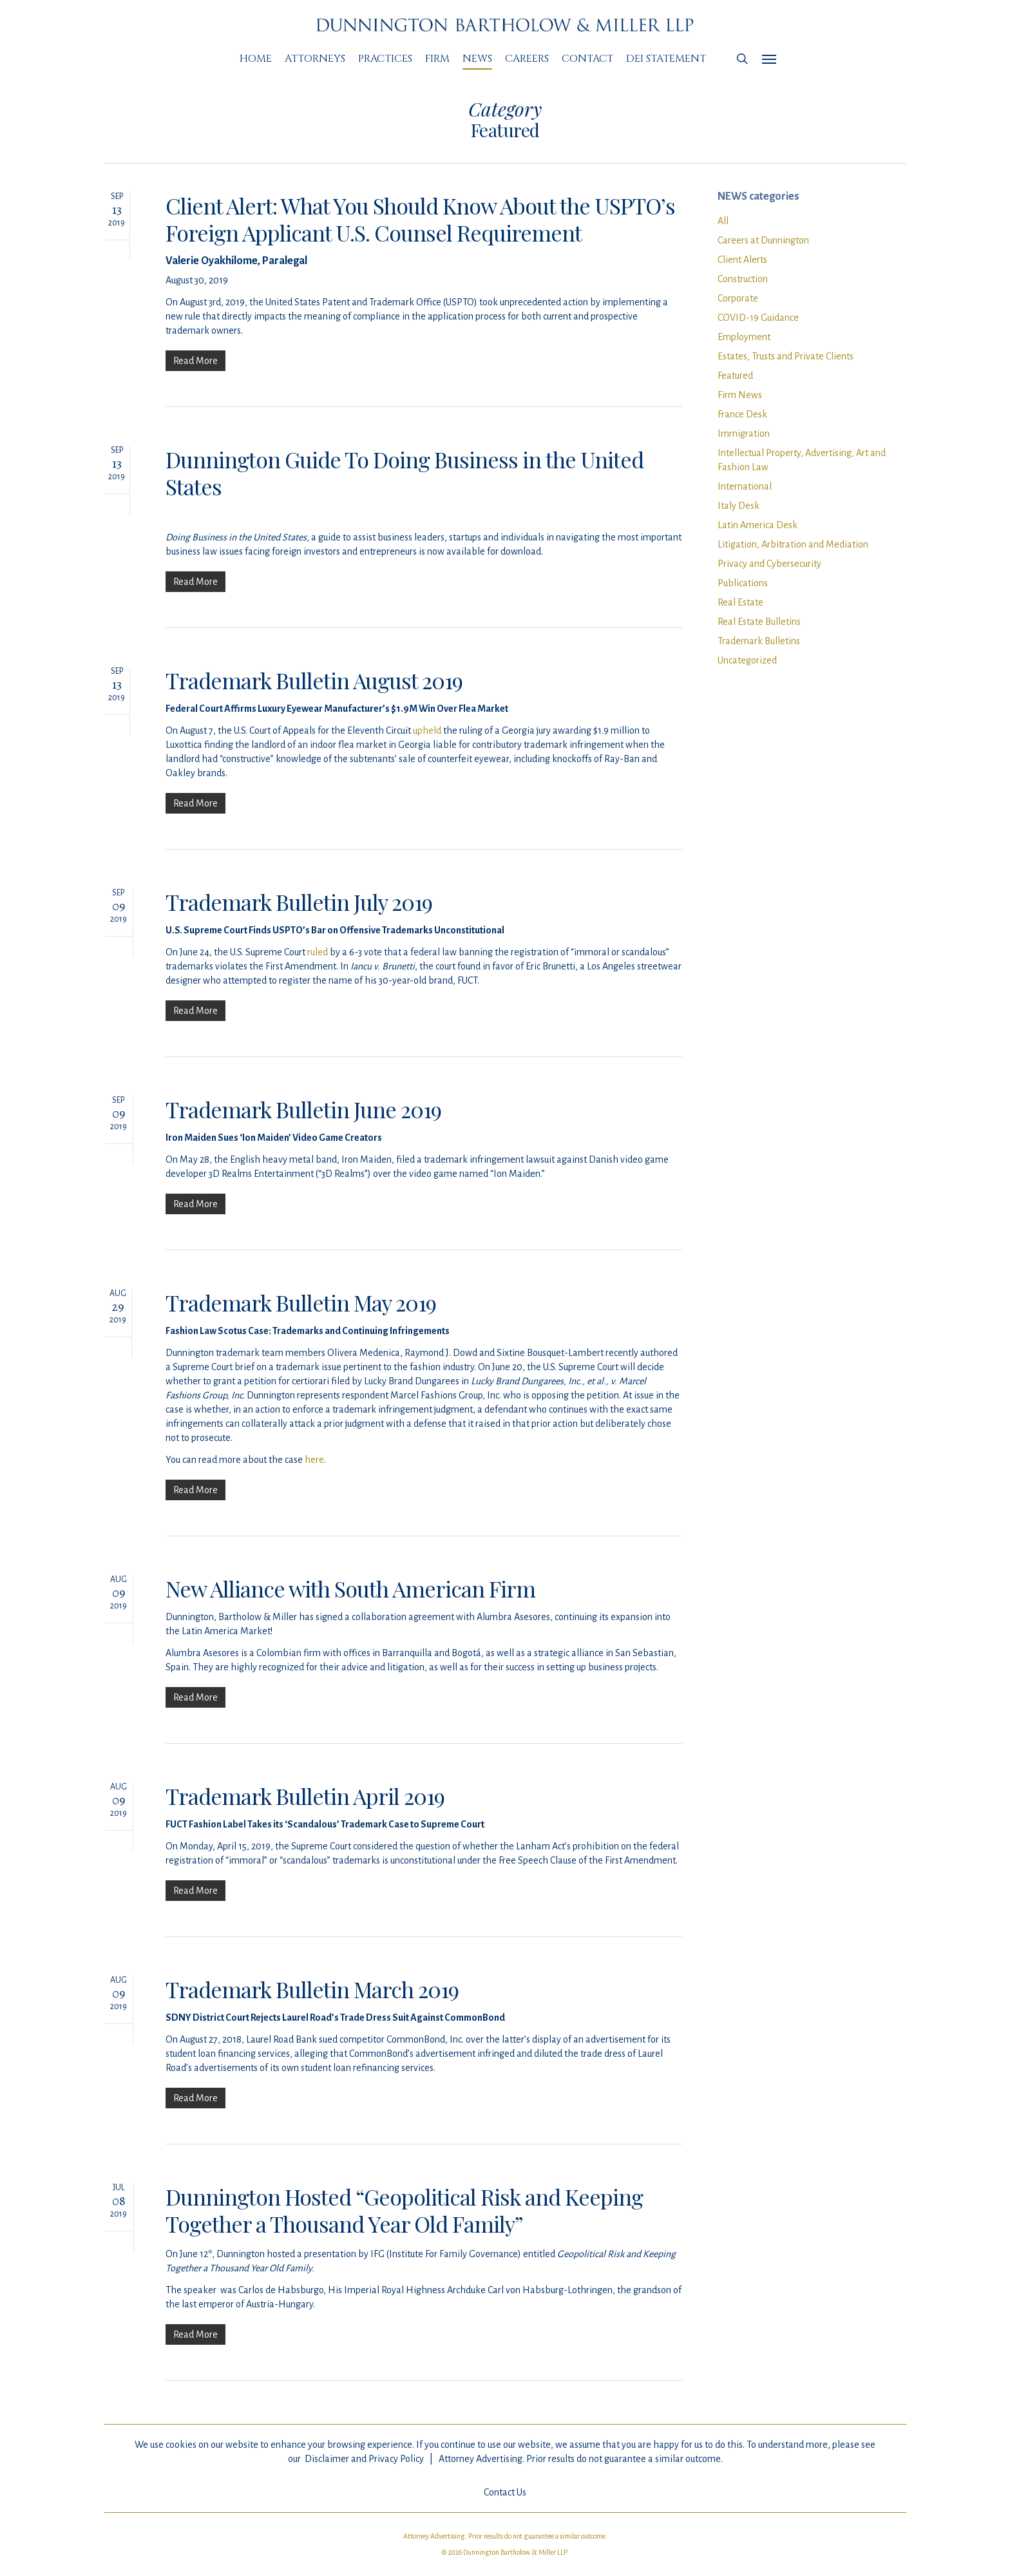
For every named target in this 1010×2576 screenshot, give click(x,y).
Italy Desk (738, 506)
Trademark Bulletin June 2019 (303, 1131)
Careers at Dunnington (763, 240)
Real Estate (740, 602)
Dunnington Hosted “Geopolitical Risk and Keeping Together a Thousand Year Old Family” (404, 2232)
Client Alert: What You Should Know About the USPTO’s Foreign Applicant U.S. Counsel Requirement (420, 219)
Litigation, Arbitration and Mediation (793, 544)
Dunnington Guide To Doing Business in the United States (404, 472)
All (723, 221)
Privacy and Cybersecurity (769, 563)
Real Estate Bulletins (759, 621)
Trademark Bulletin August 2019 (314, 702)
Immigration (744, 433)
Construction (743, 279)
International (745, 486)
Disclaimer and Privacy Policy (364, 2459)
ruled (317, 974)
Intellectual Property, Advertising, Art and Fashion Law (802, 460)
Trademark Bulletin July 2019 (299, 924)
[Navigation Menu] (769, 58)
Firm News (740, 395)
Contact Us (505, 2492)
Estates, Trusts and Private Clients (785, 356)
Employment (744, 337)
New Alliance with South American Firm (350, 1610)
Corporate (738, 298)
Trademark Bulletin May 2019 (301, 1324)
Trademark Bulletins (759, 641)
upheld (427, 752)
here (314, 1481)
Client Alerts (742, 259)
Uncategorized (747, 660)
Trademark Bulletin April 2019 (305, 1818)
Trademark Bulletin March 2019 (312, 2011)
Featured (735, 375)
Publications (743, 583)
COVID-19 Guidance (758, 317)
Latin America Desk (757, 525)
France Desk (742, 414)
